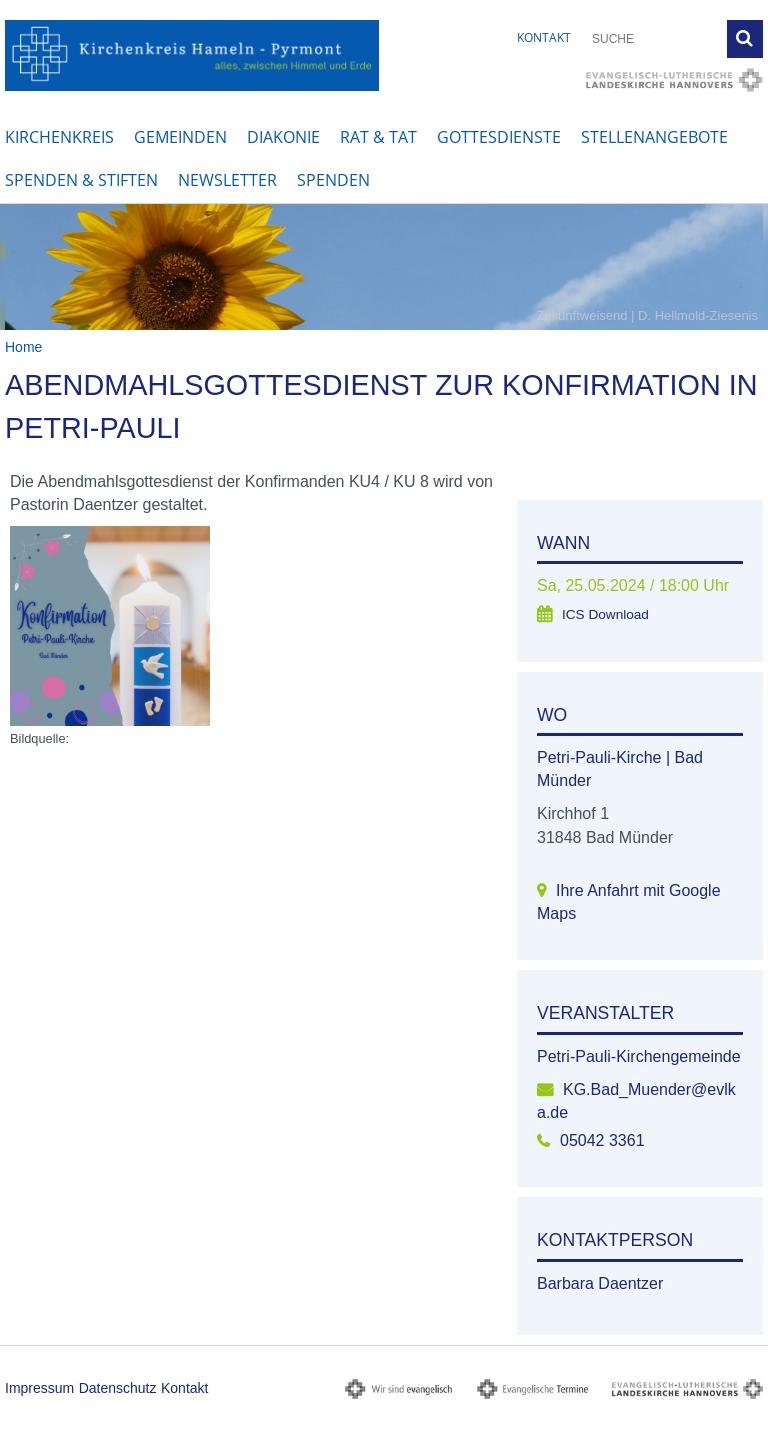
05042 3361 (602, 1140)
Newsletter (227, 180)
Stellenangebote (654, 137)
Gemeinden (180, 137)
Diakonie (283, 137)
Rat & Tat (378, 137)
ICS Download (605, 614)
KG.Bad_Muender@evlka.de (636, 1101)
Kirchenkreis (59, 137)
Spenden (333, 180)
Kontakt (544, 37)
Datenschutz (118, 1388)
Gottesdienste (499, 137)
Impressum (39, 1388)
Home (23, 347)
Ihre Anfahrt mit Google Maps (629, 902)
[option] (384, 267)
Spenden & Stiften (81, 180)
